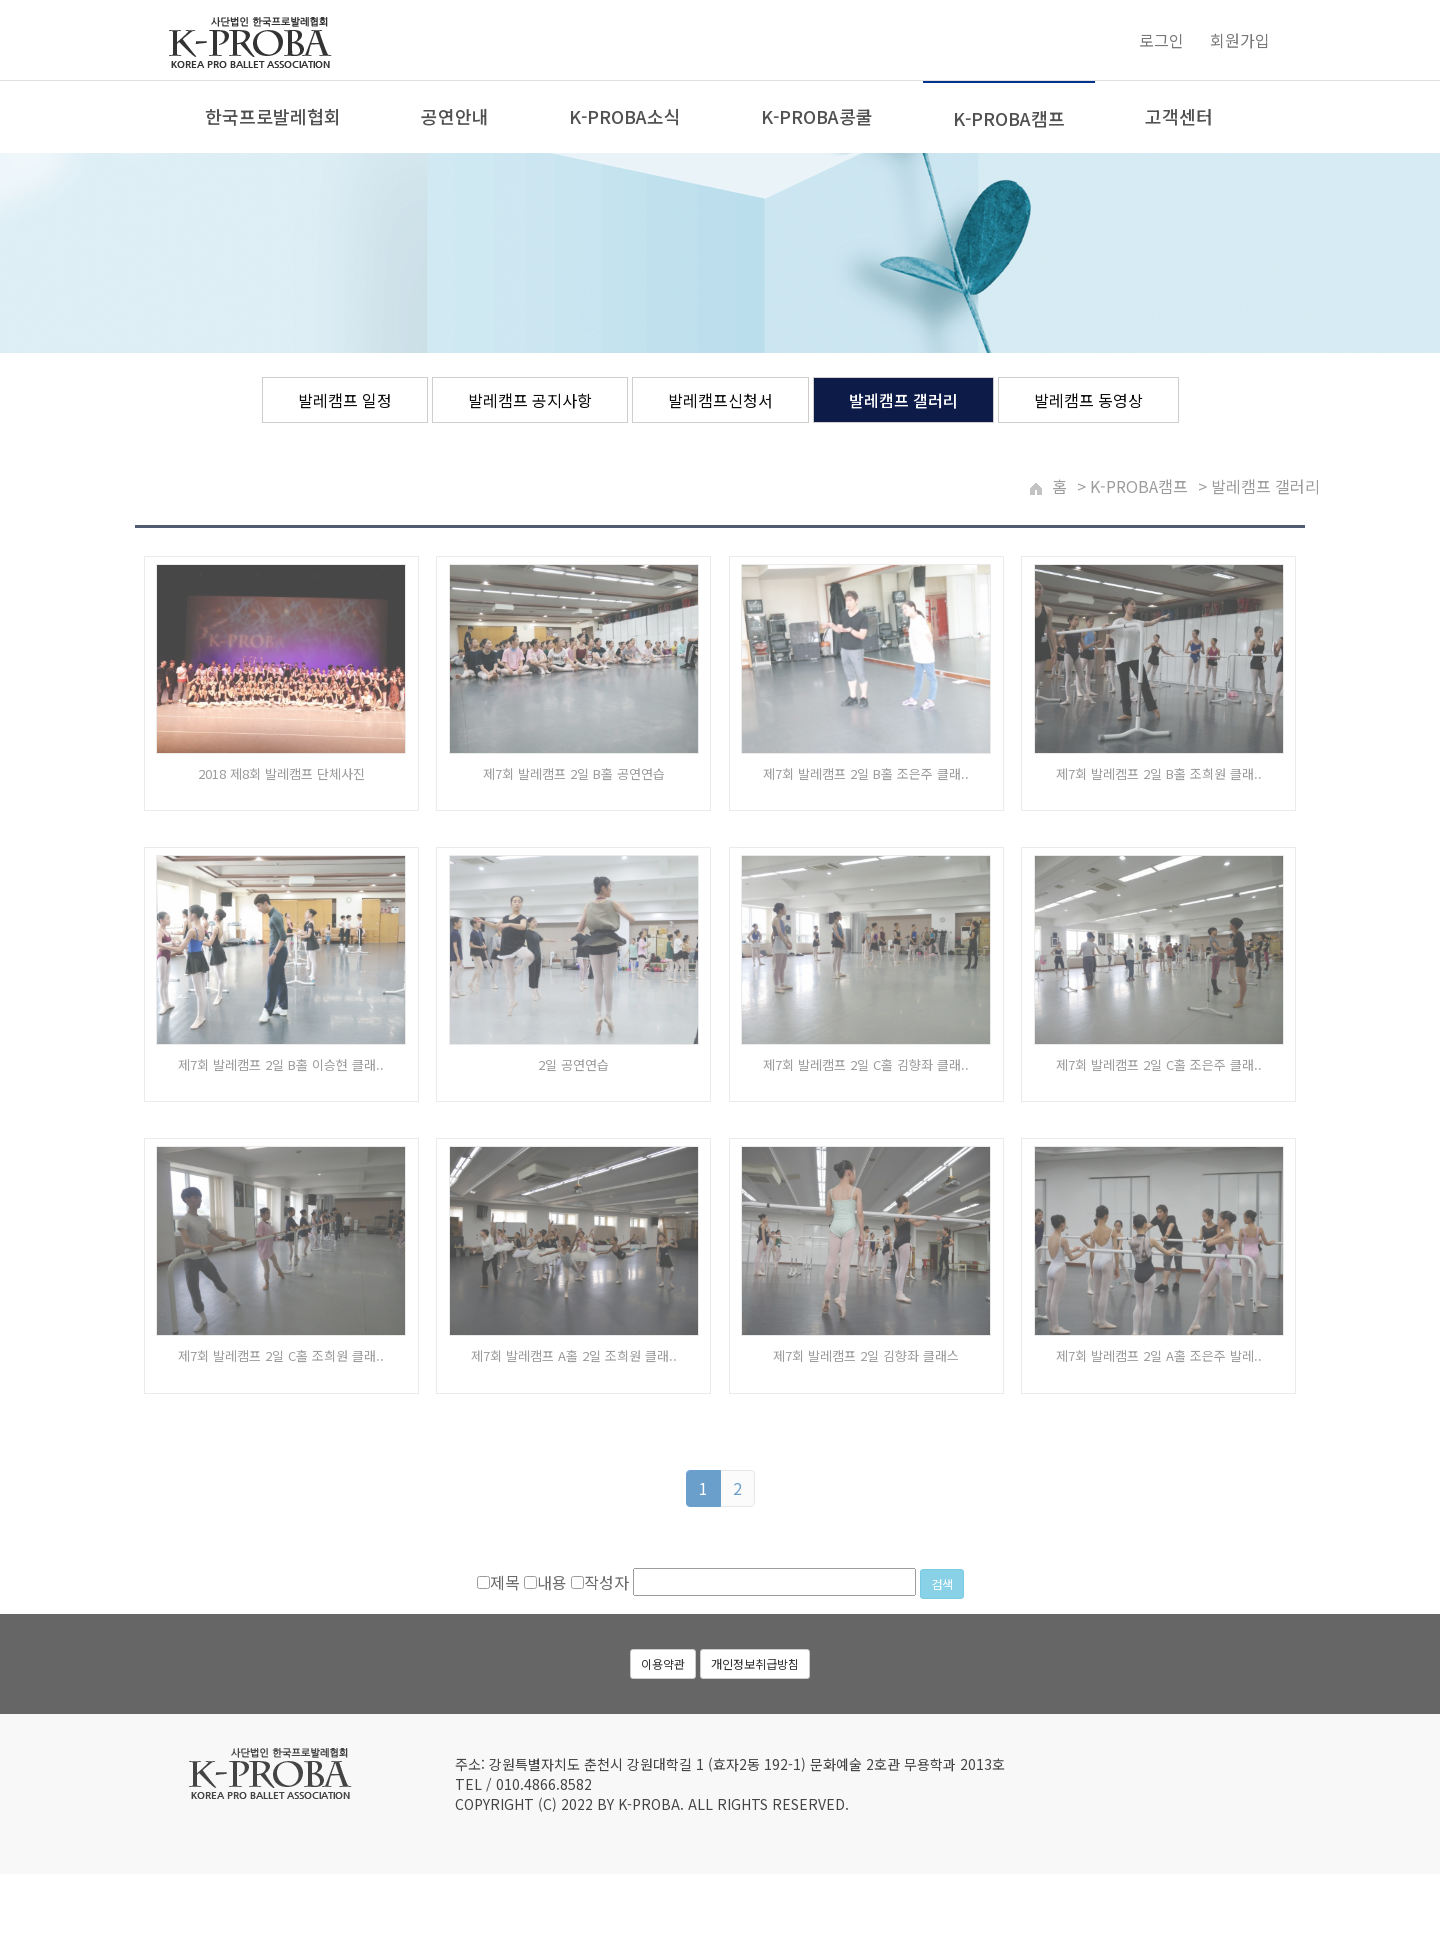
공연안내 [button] (455, 117)
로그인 (1161, 41)
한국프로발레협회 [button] (273, 117)
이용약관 (663, 1700)
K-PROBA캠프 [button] (1009, 119)
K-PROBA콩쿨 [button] (817, 117)
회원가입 (1240, 41)
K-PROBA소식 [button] (625, 117)
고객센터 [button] (1179, 117)
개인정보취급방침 (755, 1700)
